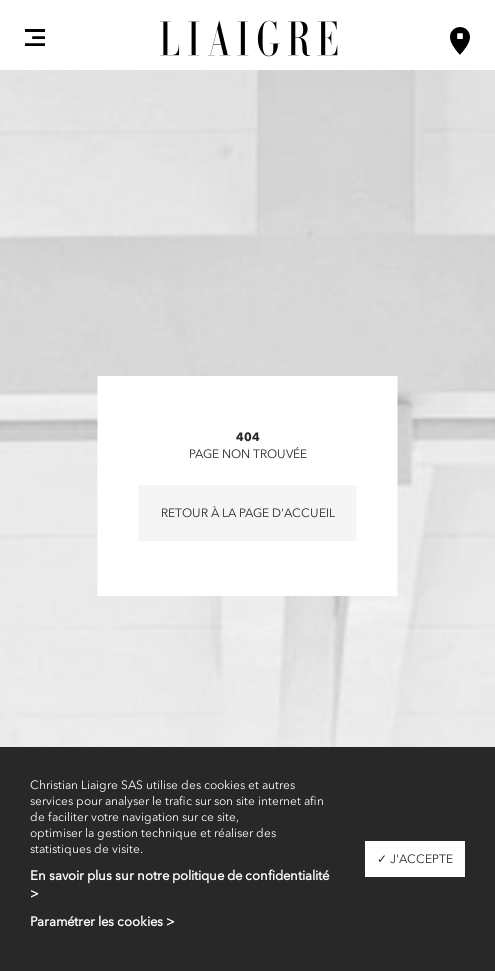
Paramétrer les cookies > (102, 921)
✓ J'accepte (415, 859)
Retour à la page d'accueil (248, 513)
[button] (35, 37)
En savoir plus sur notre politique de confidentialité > (179, 884)
